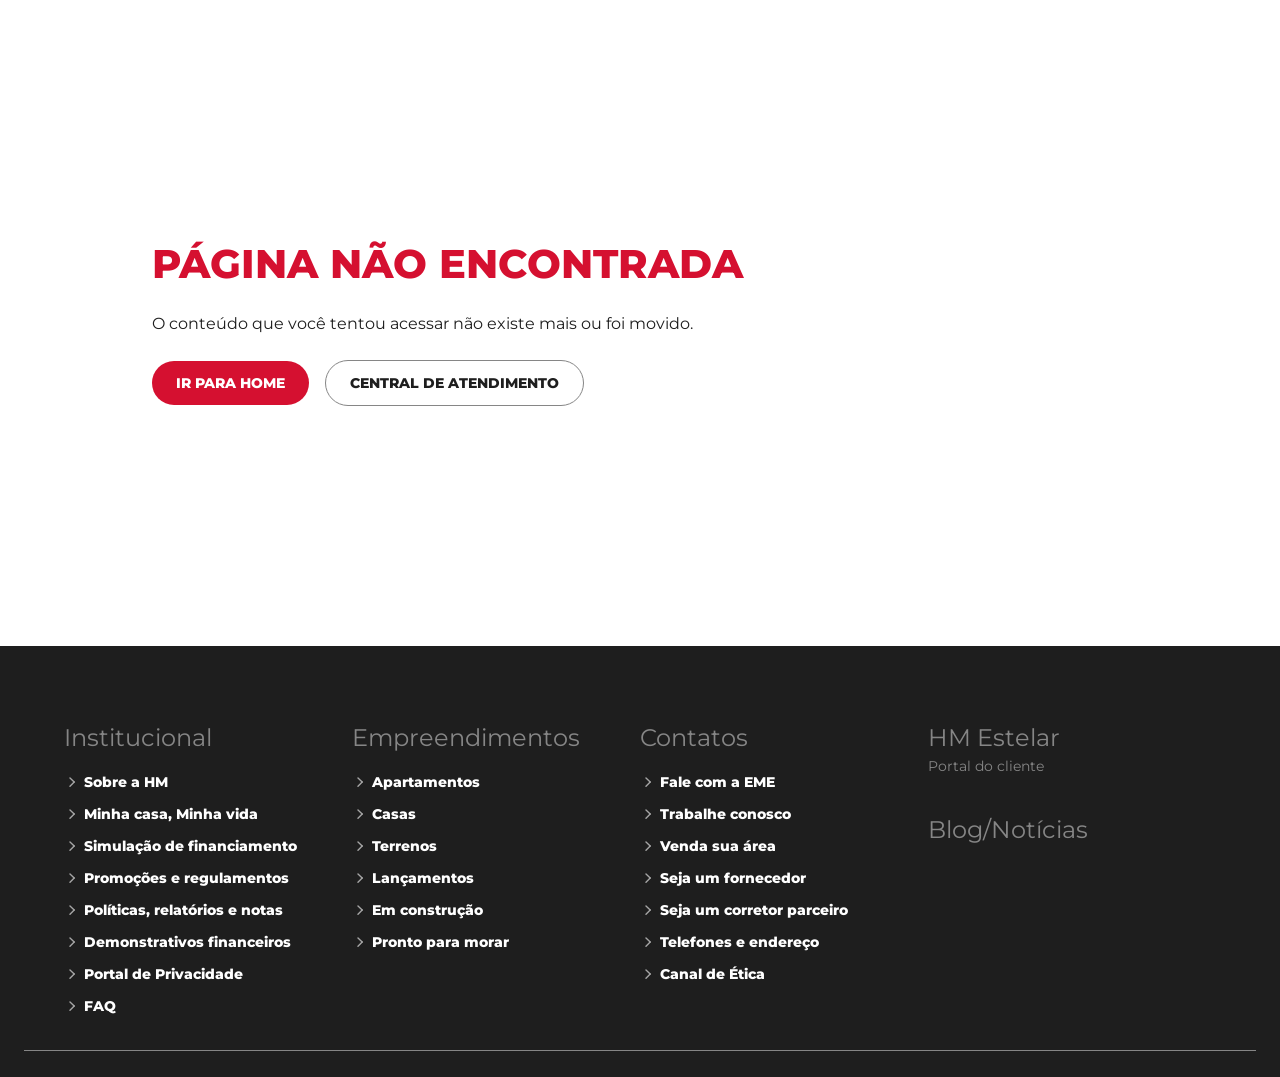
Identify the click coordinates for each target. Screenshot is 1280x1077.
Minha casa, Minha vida (161, 814)
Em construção (417, 910)
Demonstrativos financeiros (177, 942)
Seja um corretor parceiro (744, 910)
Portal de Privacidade (153, 974)
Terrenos (394, 846)
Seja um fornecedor (723, 878)
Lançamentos (413, 878)
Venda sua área (708, 846)
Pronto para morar (430, 942)
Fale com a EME (707, 782)
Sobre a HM (116, 782)
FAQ (90, 1006)
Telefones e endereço (729, 942)
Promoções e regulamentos (176, 878)
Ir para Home (230, 383)
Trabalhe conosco (715, 814)
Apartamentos (416, 782)
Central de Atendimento (454, 383)
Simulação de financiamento (180, 846)
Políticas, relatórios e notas (173, 910)
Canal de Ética (702, 974)
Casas (384, 814)
